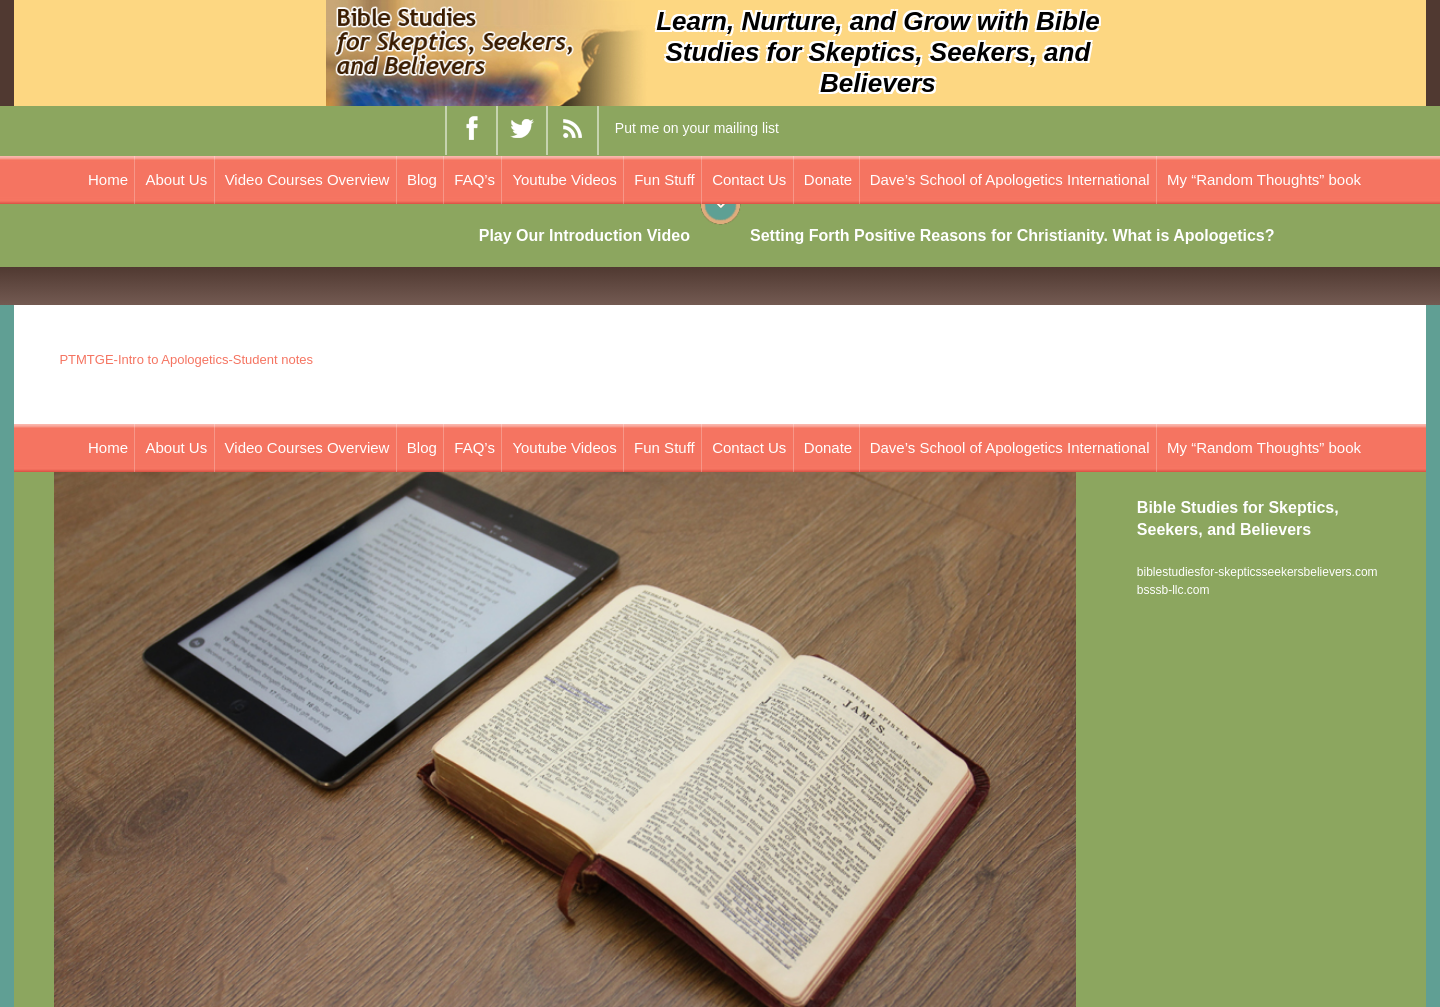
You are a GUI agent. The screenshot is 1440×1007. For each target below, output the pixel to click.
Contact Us (749, 179)
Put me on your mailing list (697, 128)
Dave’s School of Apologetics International (1010, 179)
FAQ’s (474, 179)
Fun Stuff (664, 179)
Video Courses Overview (307, 179)
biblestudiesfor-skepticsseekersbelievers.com (1257, 572)
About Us (176, 179)
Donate (828, 179)
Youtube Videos (564, 179)
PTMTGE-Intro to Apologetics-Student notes (186, 359)
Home (108, 179)
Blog (422, 179)
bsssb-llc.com (1173, 590)
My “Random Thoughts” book (1264, 179)
